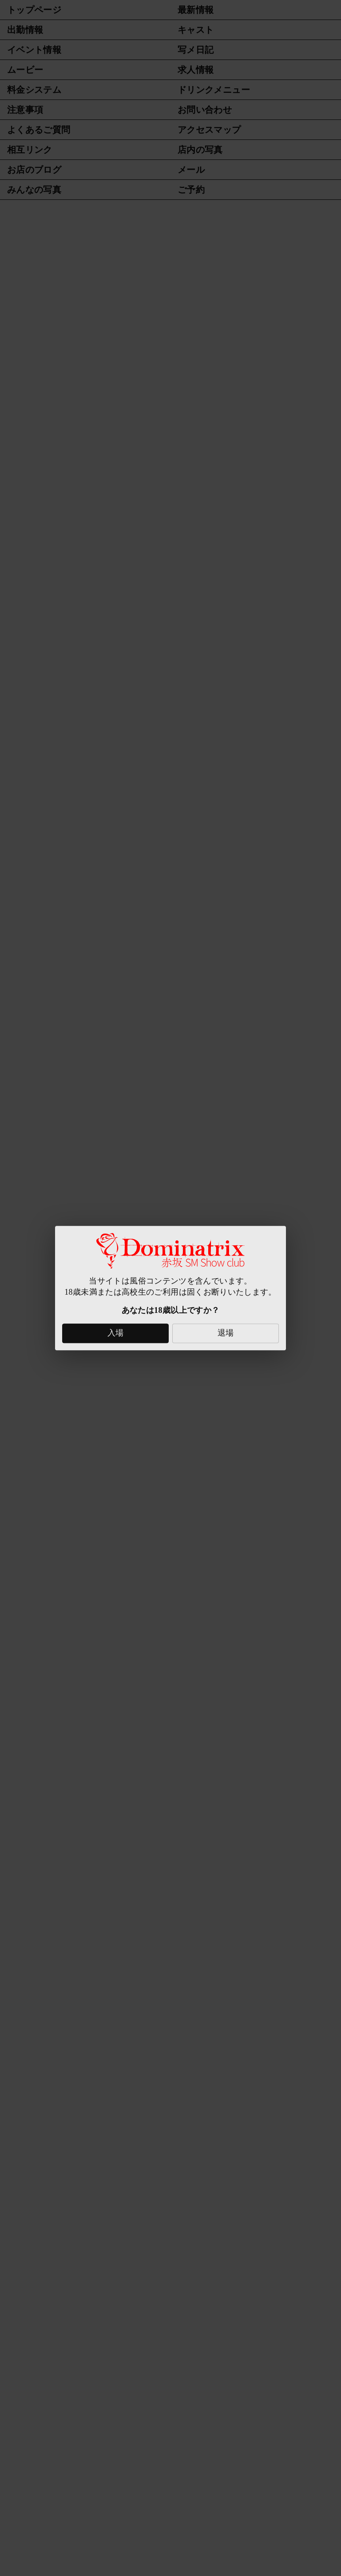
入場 (115, 1332)
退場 (226, 1332)
